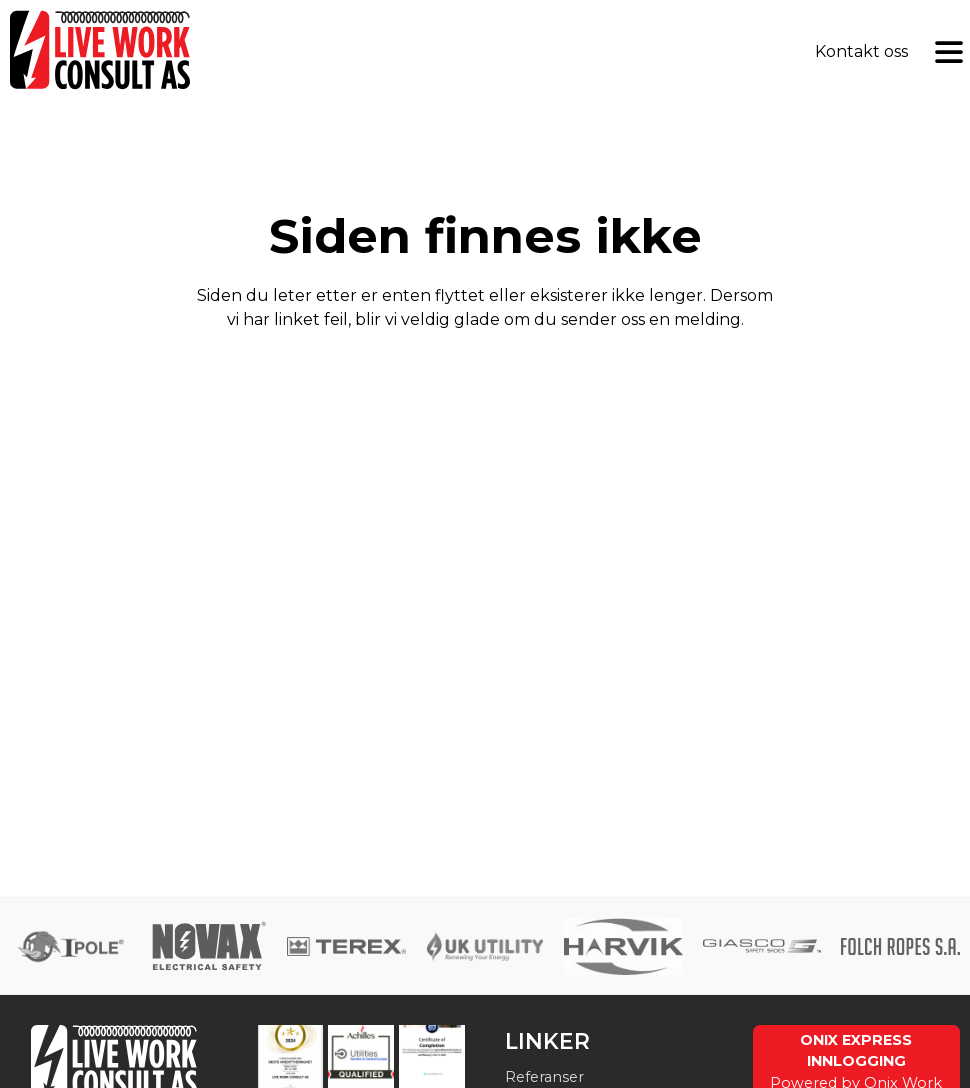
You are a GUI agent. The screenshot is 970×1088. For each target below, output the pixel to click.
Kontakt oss (861, 51)
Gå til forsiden (485, 427)
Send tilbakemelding (485, 371)
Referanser (544, 1077)
